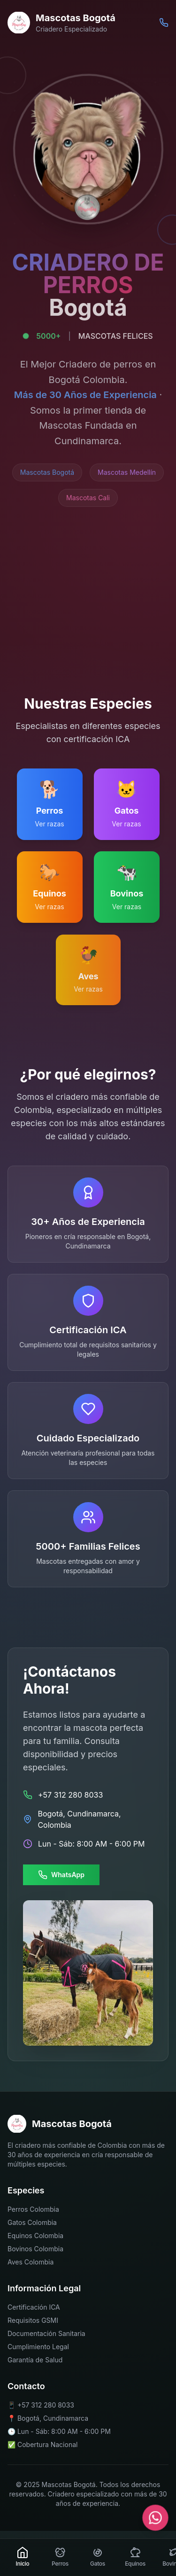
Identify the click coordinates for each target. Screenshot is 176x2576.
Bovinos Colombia (35, 2249)
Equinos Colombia (35, 2236)
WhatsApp (61, 1875)
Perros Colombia (33, 2209)
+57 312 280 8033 (45, 2404)
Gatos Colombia (32, 2222)
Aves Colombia (31, 2262)
